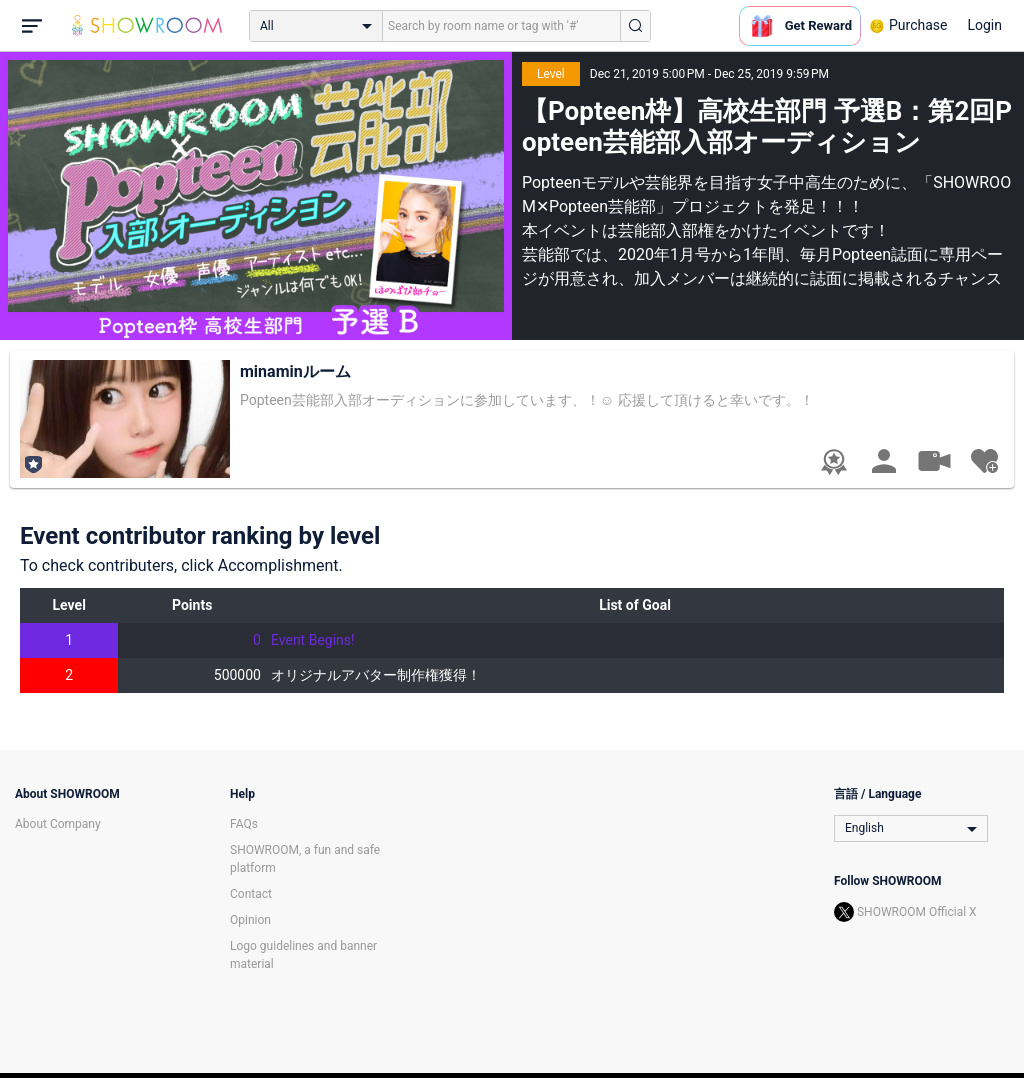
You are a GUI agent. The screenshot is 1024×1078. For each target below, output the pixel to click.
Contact (251, 894)
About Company (58, 824)
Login (984, 25)
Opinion (250, 920)
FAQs (244, 824)
